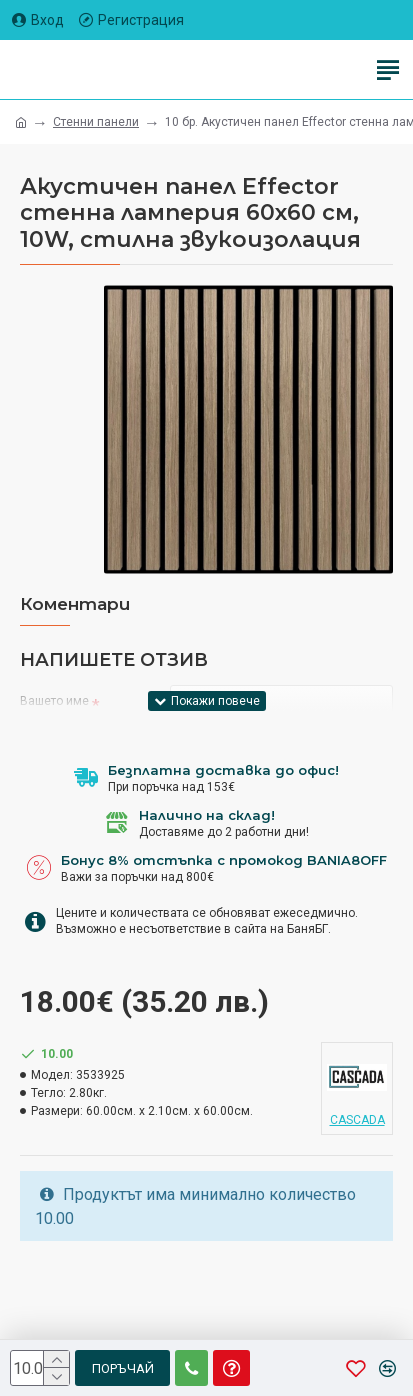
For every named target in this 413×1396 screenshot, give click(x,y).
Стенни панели (96, 122)
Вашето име (54, 701)
